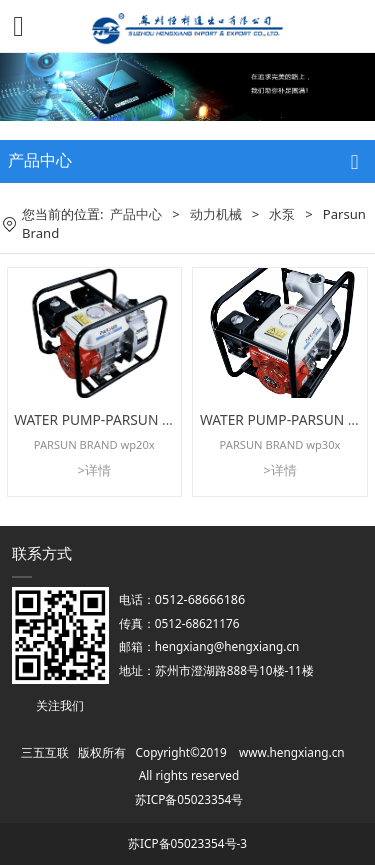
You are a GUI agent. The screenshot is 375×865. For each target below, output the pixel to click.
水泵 (282, 214)
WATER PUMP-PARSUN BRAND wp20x (134, 419)
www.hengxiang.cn (292, 752)
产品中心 (136, 214)
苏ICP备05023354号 (189, 799)
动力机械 (216, 214)
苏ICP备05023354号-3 (187, 843)
